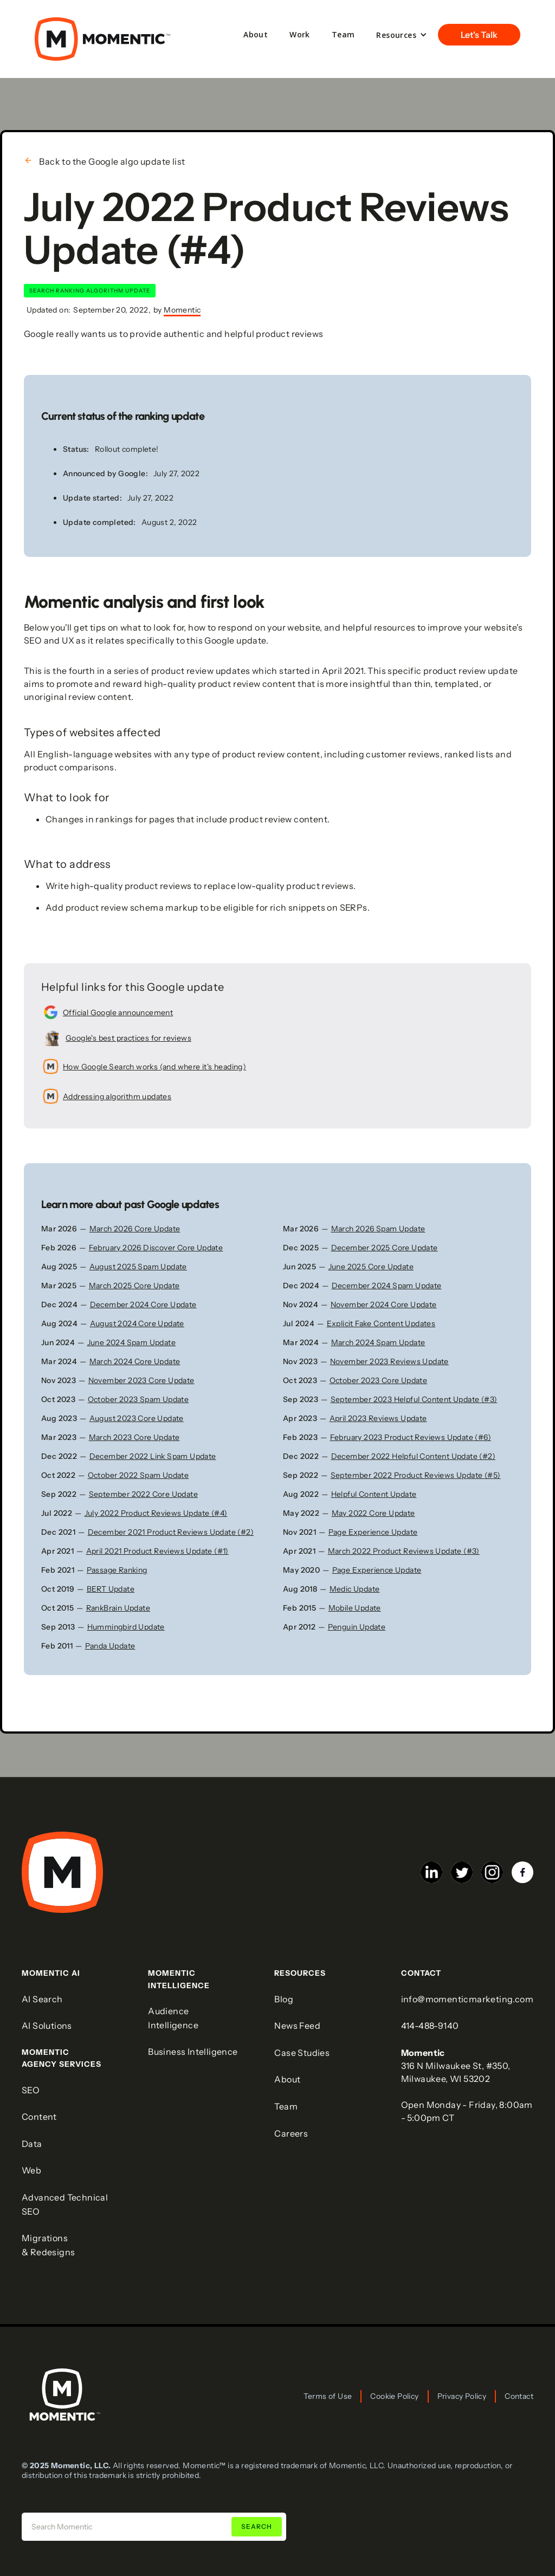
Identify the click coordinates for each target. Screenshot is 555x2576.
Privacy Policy (462, 2396)
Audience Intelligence (173, 2018)
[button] (401, 35)
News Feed (297, 2025)
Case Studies (302, 2052)
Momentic (182, 310)
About (255, 34)
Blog (283, 1999)
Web (31, 2170)
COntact (421, 1973)
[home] (102, 39)
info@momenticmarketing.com (467, 1999)
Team (343, 34)
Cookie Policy (394, 2396)
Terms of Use (328, 2396)
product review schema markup (132, 907)
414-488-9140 (430, 2025)
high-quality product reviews (130, 885)
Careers (291, 2133)
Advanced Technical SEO (65, 2204)
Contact (519, 2396)
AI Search (42, 1999)
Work (299, 34)
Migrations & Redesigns (48, 2245)
